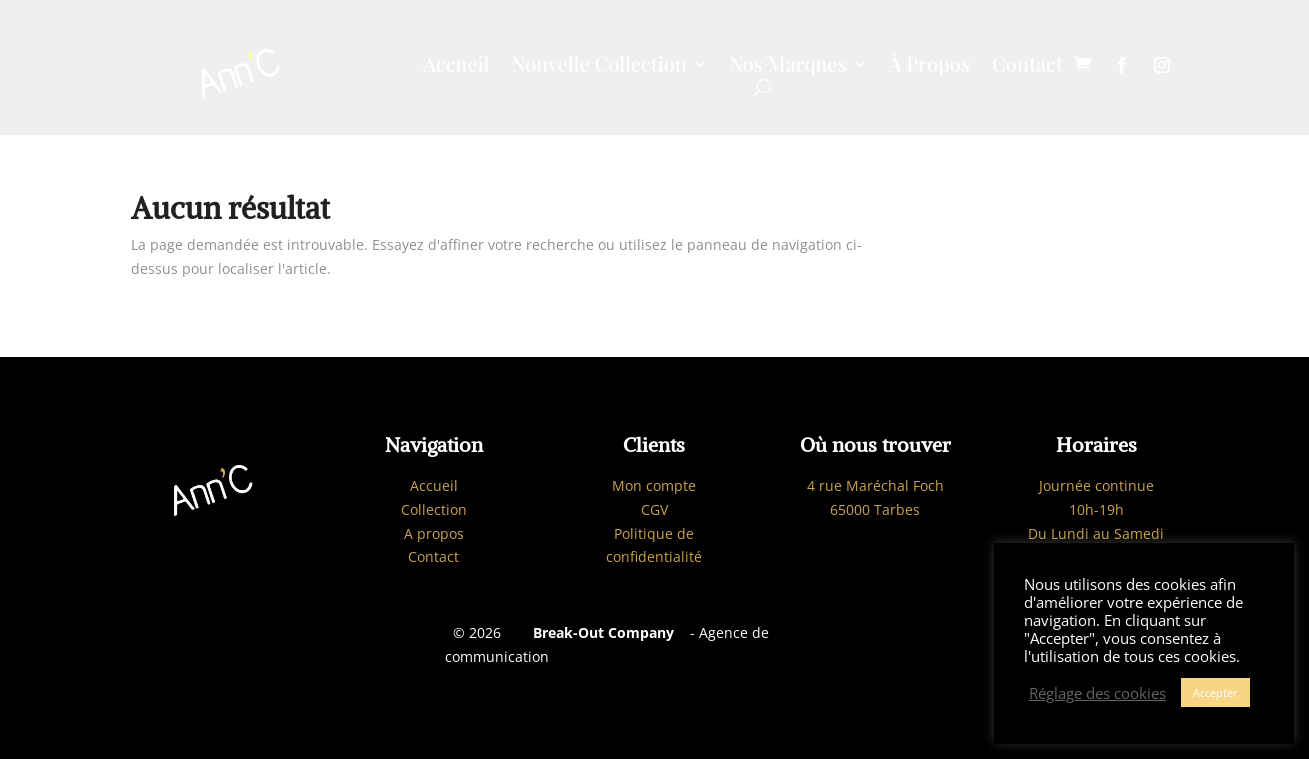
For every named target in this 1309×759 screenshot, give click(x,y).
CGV (654, 509)
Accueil (456, 67)
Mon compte (654, 485)
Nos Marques (788, 67)
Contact (1027, 67)
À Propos (929, 67)
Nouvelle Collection (598, 67)
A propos (434, 533)
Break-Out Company (599, 632)
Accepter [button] (1215, 692)
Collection (434, 509)
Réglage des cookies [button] (1097, 693)
